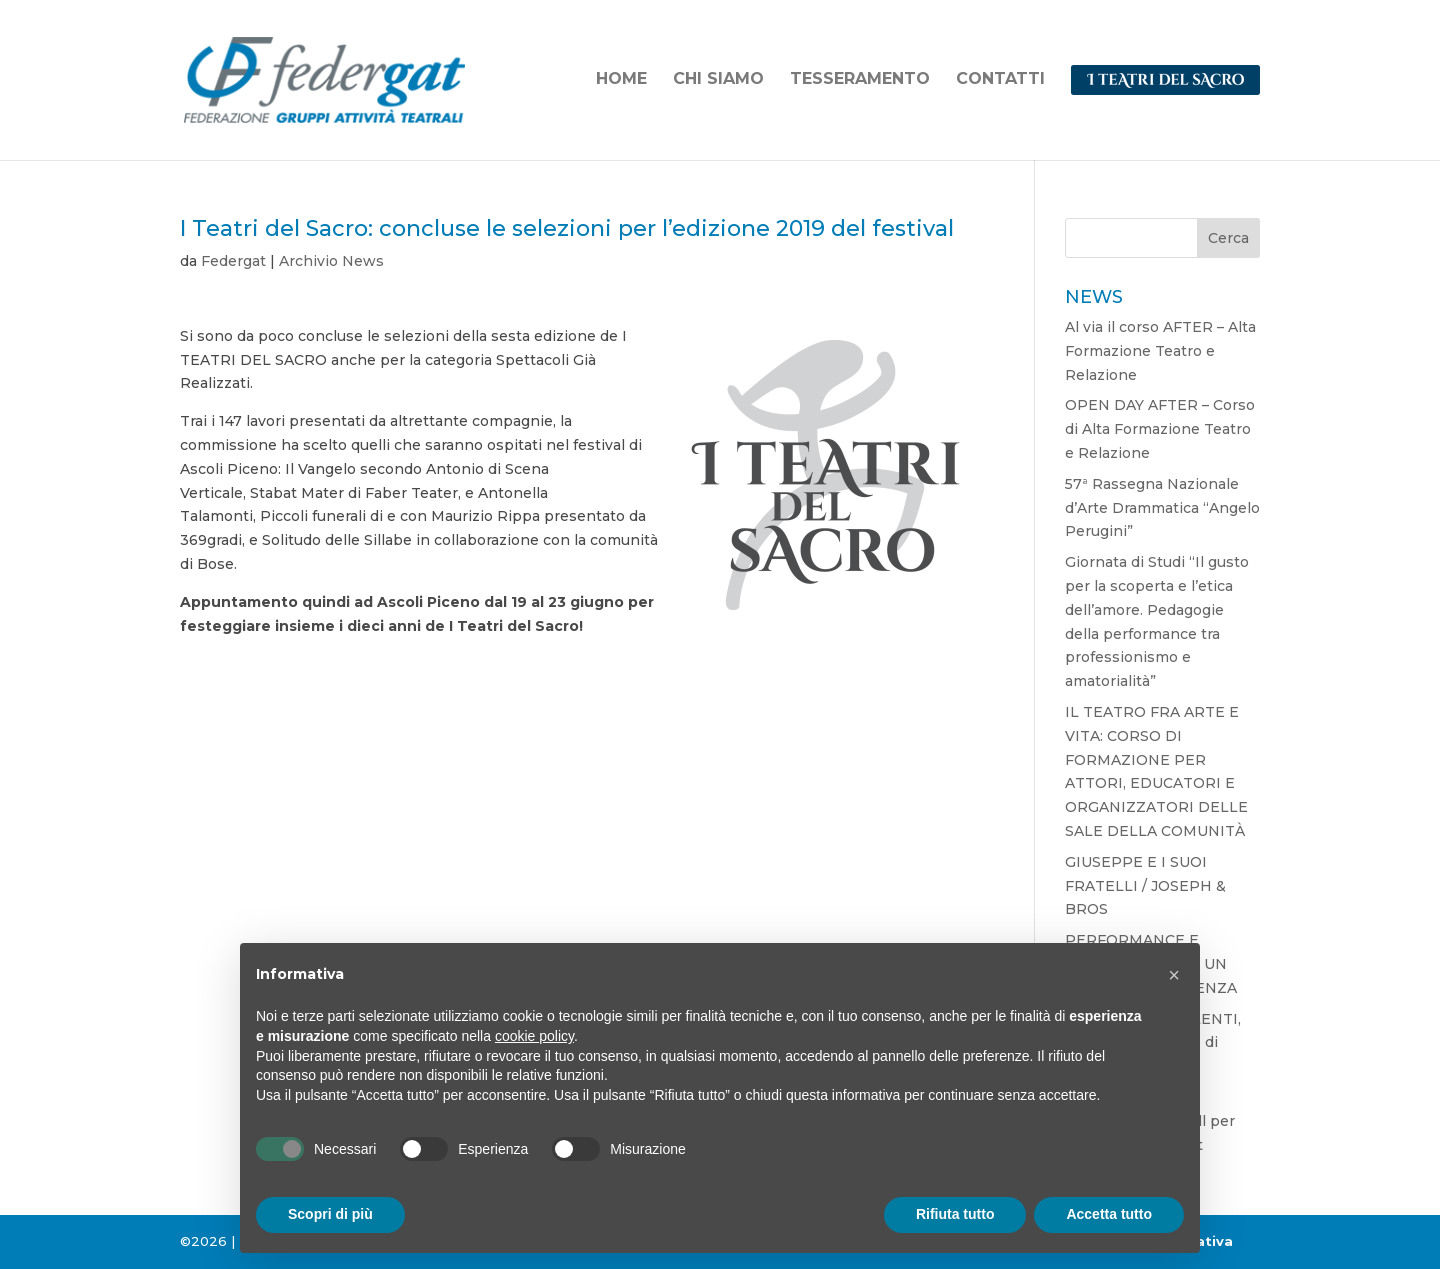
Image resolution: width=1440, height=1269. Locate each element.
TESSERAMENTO (860, 80)
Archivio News (331, 261)
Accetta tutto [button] (1109, 1214)
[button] (1174, 975)
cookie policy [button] (534, 1036)
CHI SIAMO (718, 80)
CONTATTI (1000, 80)
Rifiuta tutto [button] (955, 1214)
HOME (621, 80)
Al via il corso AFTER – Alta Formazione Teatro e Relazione (1160, 351)
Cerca (1228, 238)
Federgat (233, 261)
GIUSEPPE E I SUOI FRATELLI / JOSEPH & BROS (1145, 886)
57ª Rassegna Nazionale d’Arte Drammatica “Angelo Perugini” (1162, 508)
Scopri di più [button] (330, 1214)
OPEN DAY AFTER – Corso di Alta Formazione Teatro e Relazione (1160, 429)
